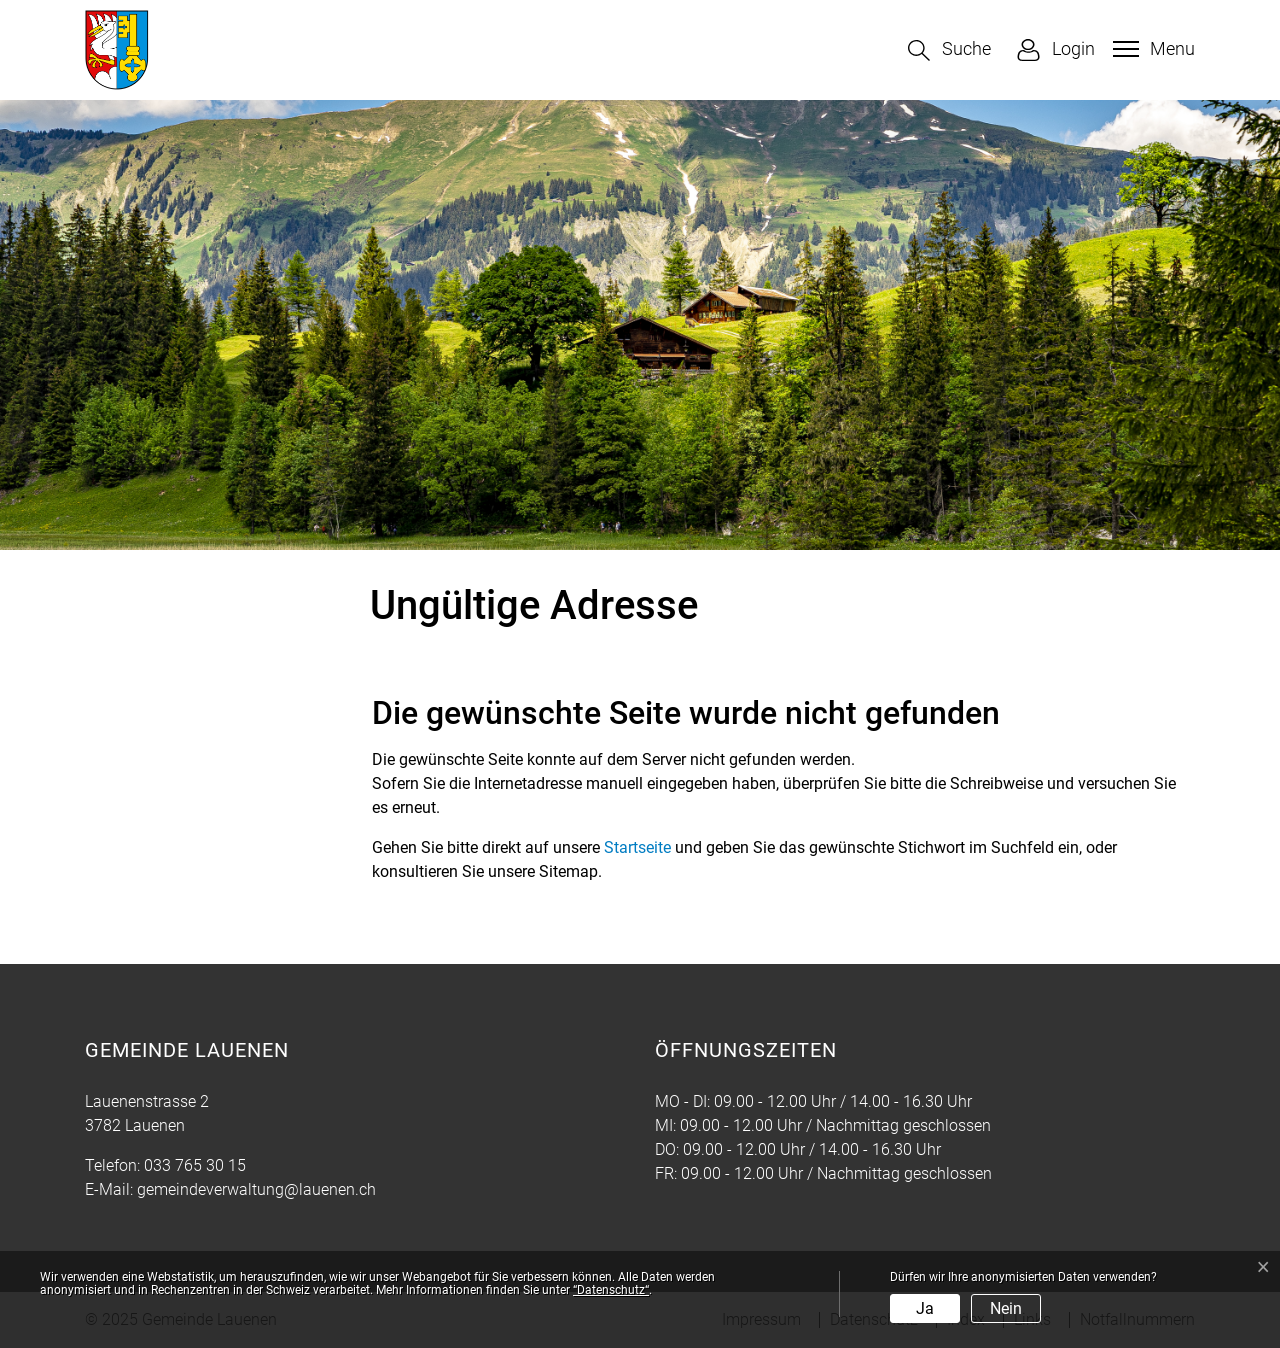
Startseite (637, 847)
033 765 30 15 (195, 1165)
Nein (1006, 1308)
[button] (949, 50)
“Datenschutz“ (611, 1290)
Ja (925, 1308)
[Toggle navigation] (1151, 49)
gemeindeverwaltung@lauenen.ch (256, 1189)
